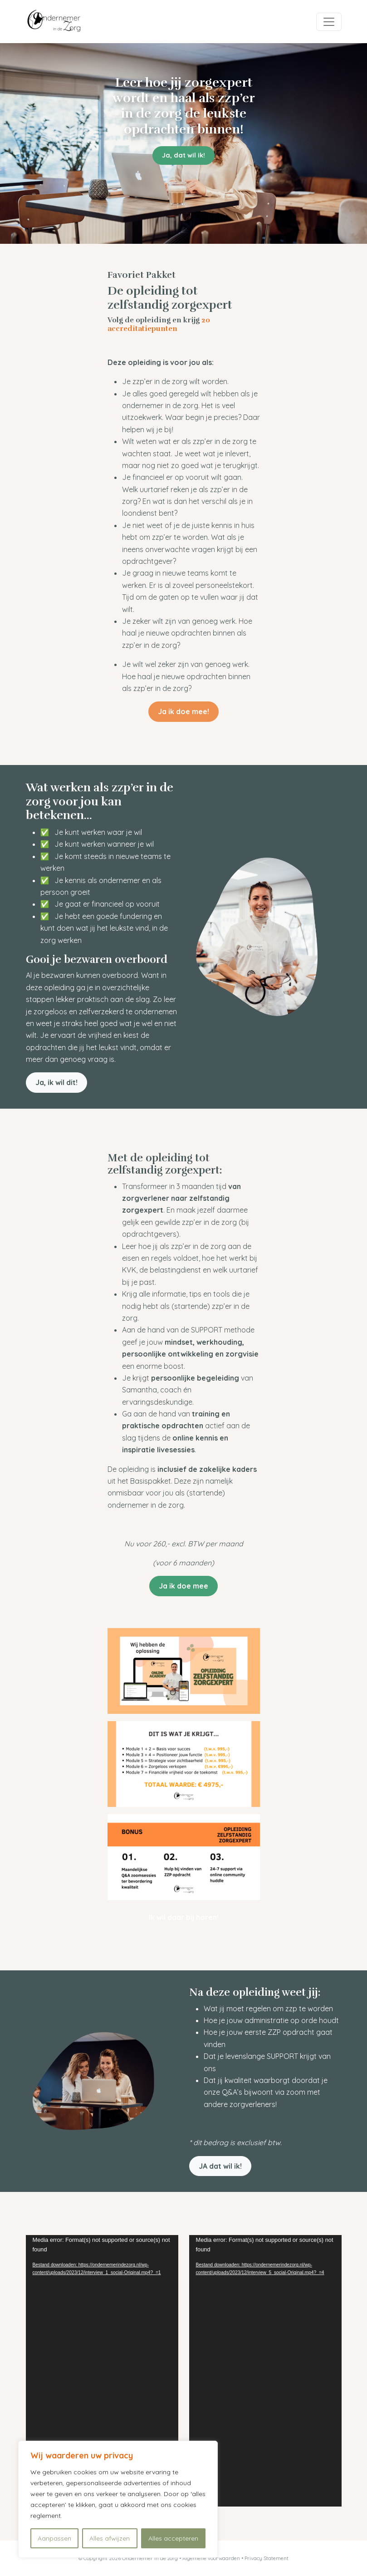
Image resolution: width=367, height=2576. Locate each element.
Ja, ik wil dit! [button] (56, 1082)
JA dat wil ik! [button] (220, 2166)
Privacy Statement (267, 2558)
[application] (102, 2370)
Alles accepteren (173, 2538)
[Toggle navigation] (329, 22)
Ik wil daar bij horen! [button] (184, 1917)
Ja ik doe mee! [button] (183, 711)
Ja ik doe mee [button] (183, 1585)
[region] (118, 2499)
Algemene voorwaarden (211, 2558)
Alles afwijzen (109, 2538)
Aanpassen (54, 2538)
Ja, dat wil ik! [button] (183, 155)
